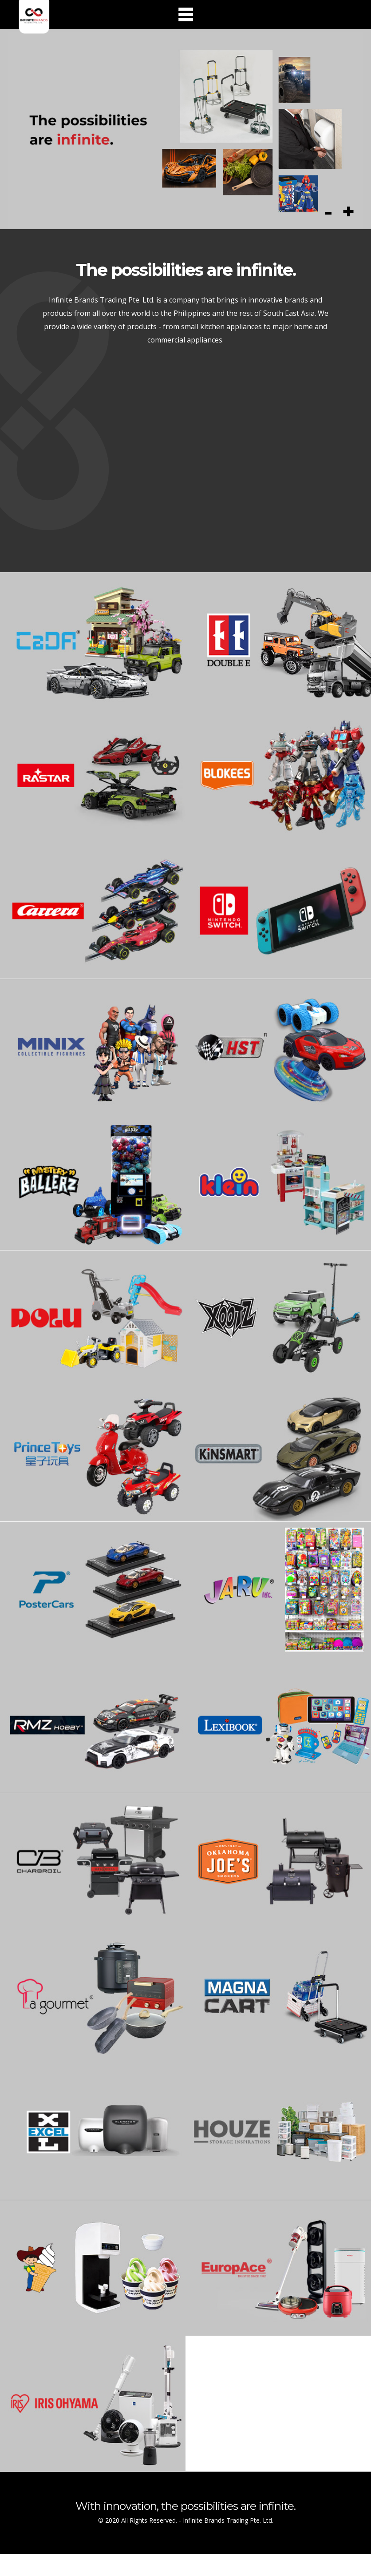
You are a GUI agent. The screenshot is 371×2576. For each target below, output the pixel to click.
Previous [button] (328, 215)
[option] (186, 130)
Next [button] (348, 215)
